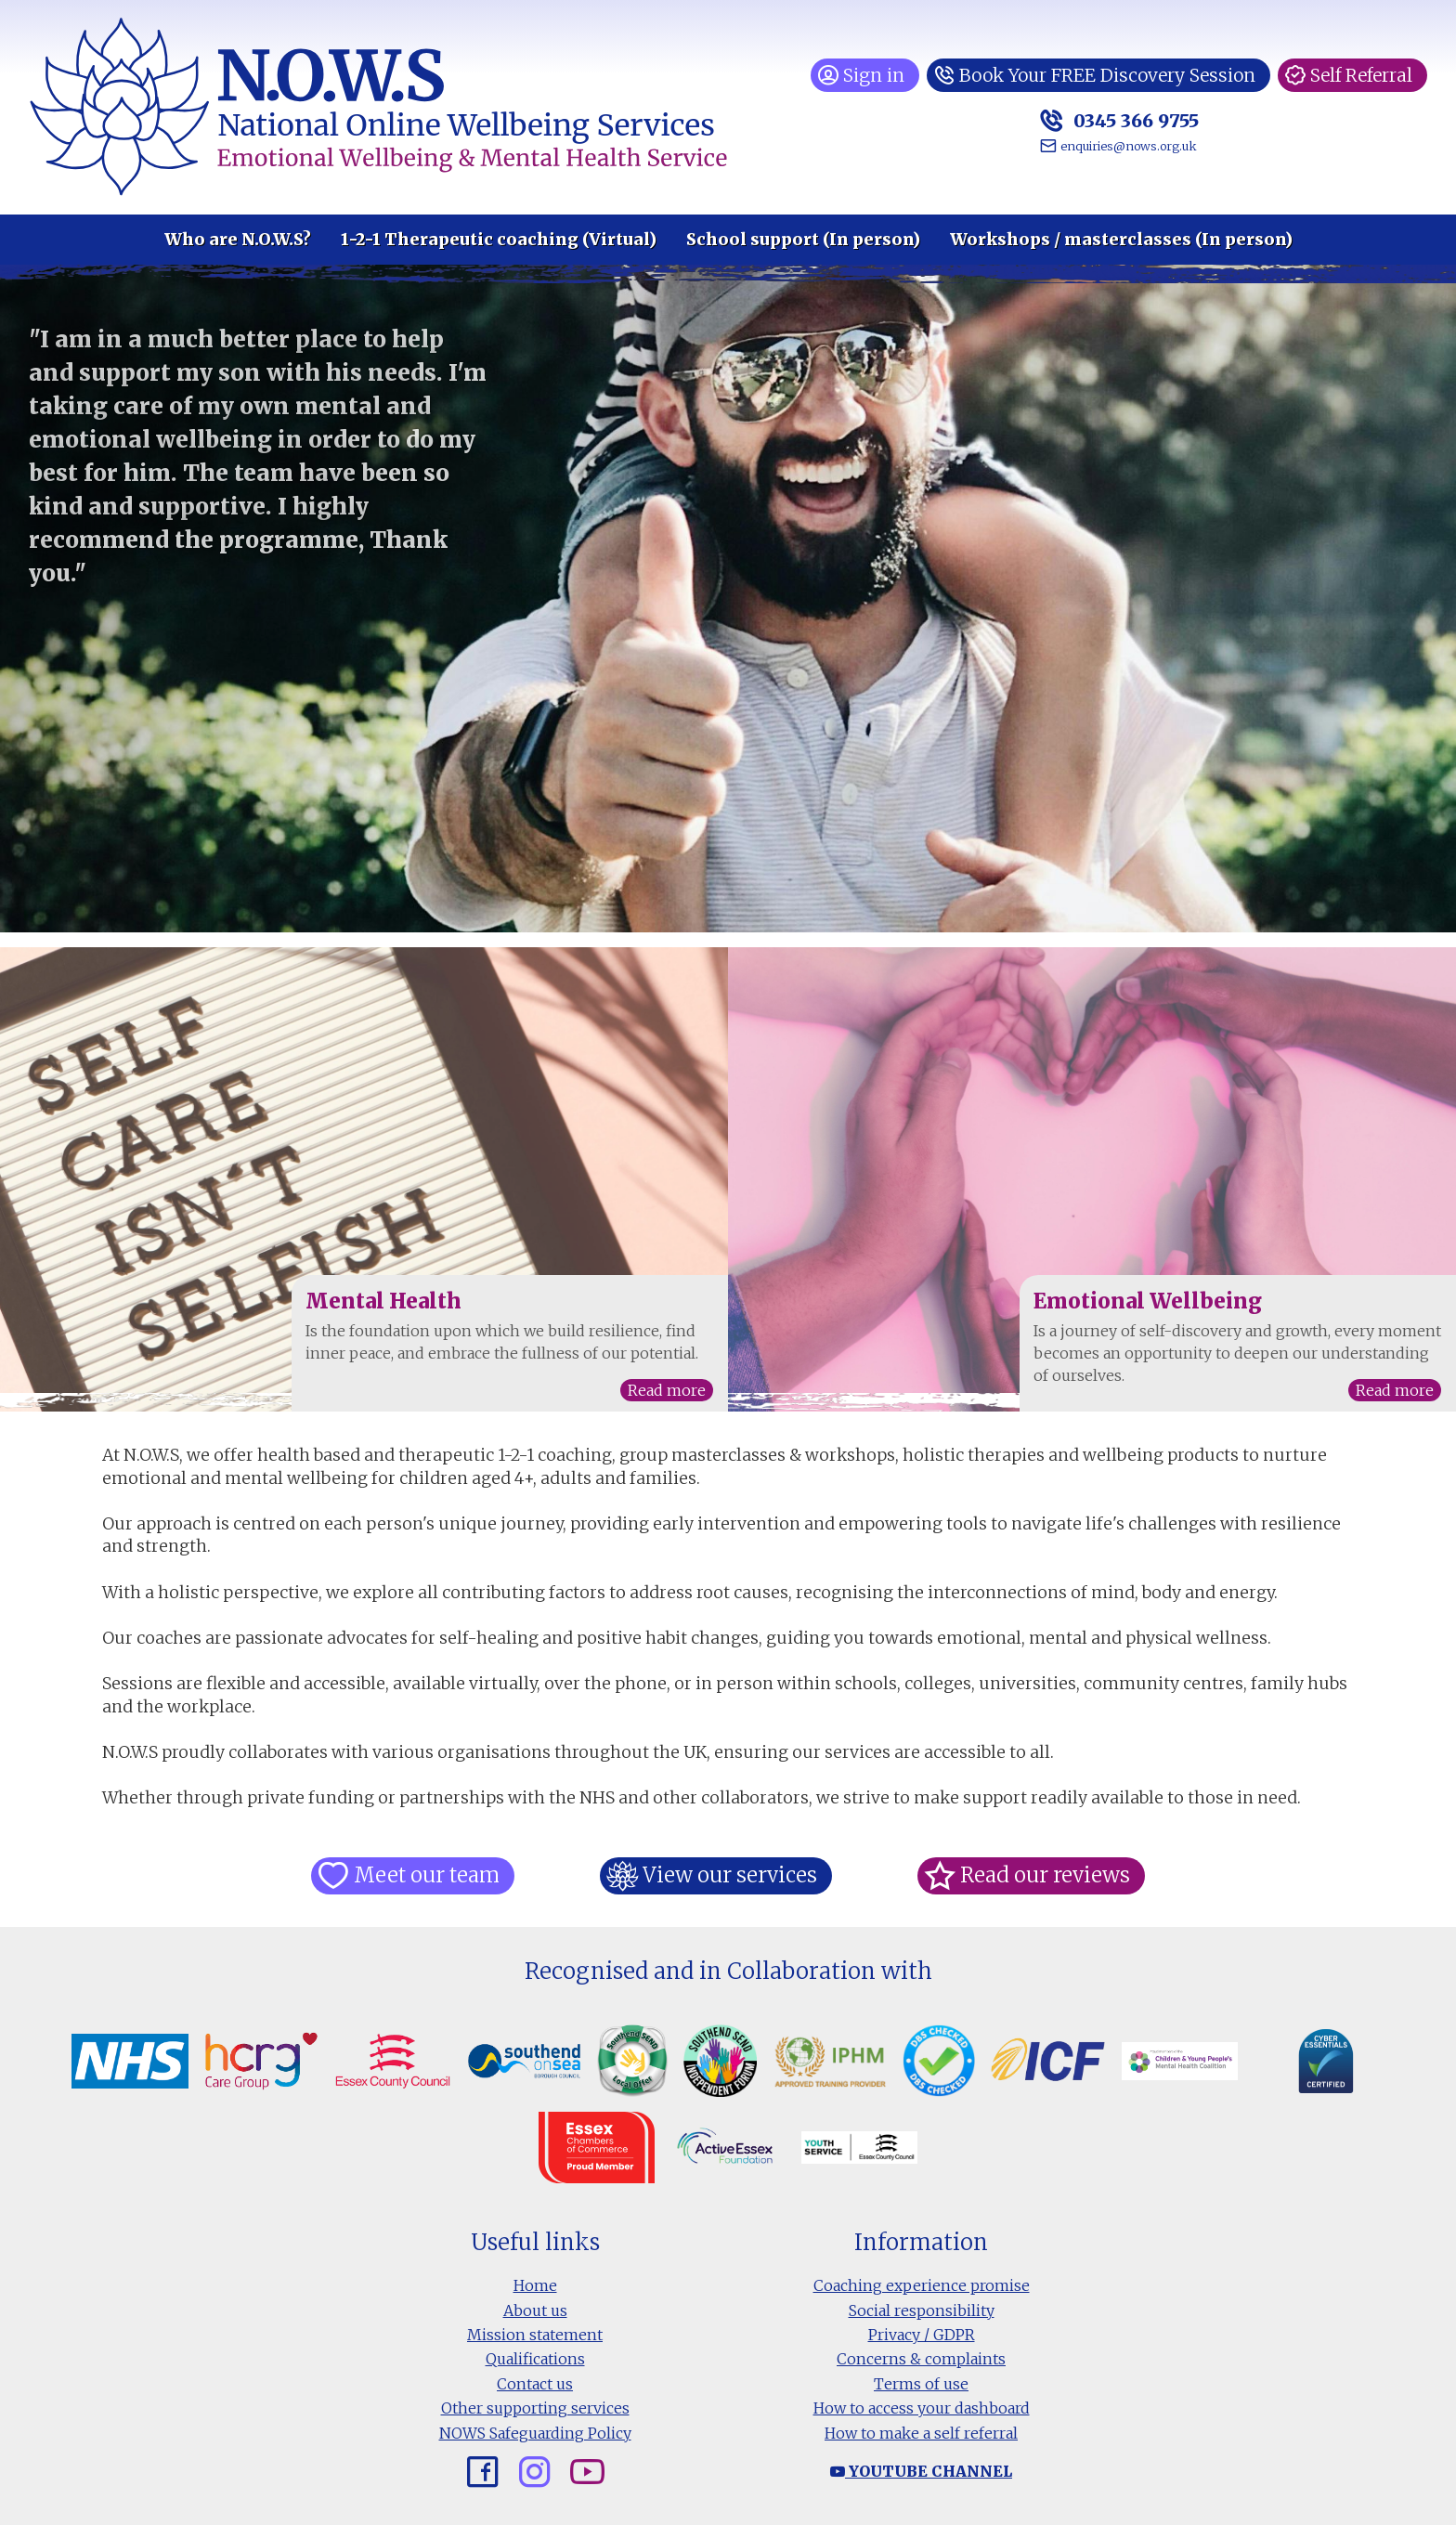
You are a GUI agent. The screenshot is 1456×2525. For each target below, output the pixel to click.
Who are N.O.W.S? (237, 239)
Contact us (535, 2384)
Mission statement (535, 2334)
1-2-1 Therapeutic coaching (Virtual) (498, 239)
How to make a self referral (921, 2433)
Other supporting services (535, 2408)
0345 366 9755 (1126, 120)
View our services (729, 1875)
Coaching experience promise (921, 2285)
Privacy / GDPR (921, 2334)
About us (535, 2310)
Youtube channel (921, 2471)
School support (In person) (803, 239)
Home (535, 2285)
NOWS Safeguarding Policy (535, 2433)
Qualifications (535, 2358)
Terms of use (921, 2384)
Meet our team (427, 1875)
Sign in (864, 75)
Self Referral (1361, 75)
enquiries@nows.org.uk (1121, 145)
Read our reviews (1042, 1875)
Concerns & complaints (921, 2358)
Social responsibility (921, 2310)
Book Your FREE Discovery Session (1103, 75)
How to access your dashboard (921, 2408)
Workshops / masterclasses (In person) (1121, 239)
